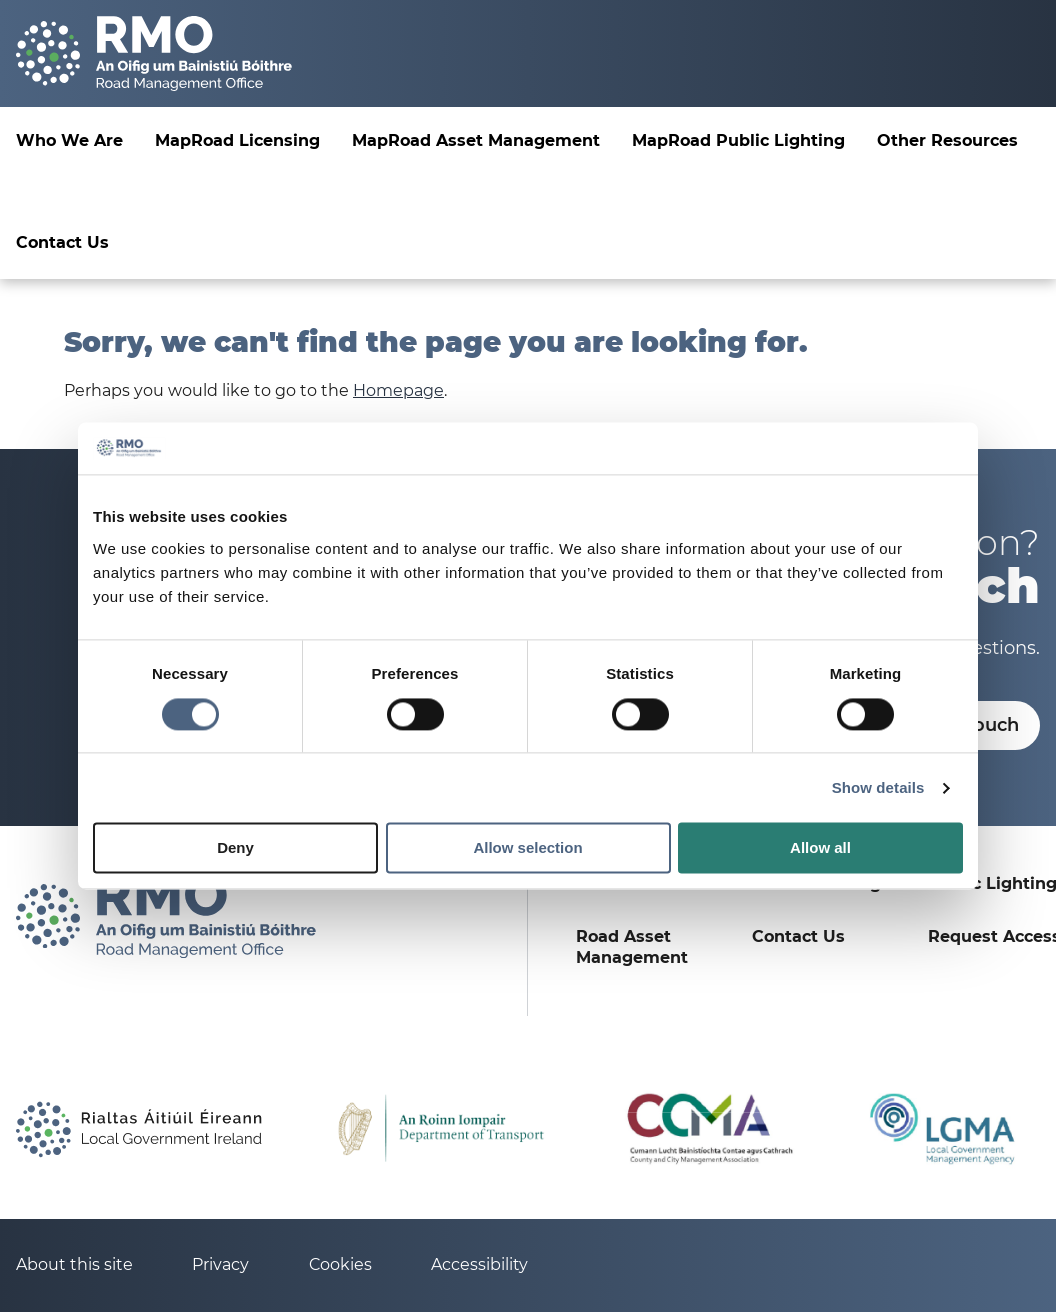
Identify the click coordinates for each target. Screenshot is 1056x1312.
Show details (878, 787)
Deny (235, 848)
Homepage (398, 390)
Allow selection (527, 848)
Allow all (820, 848)
